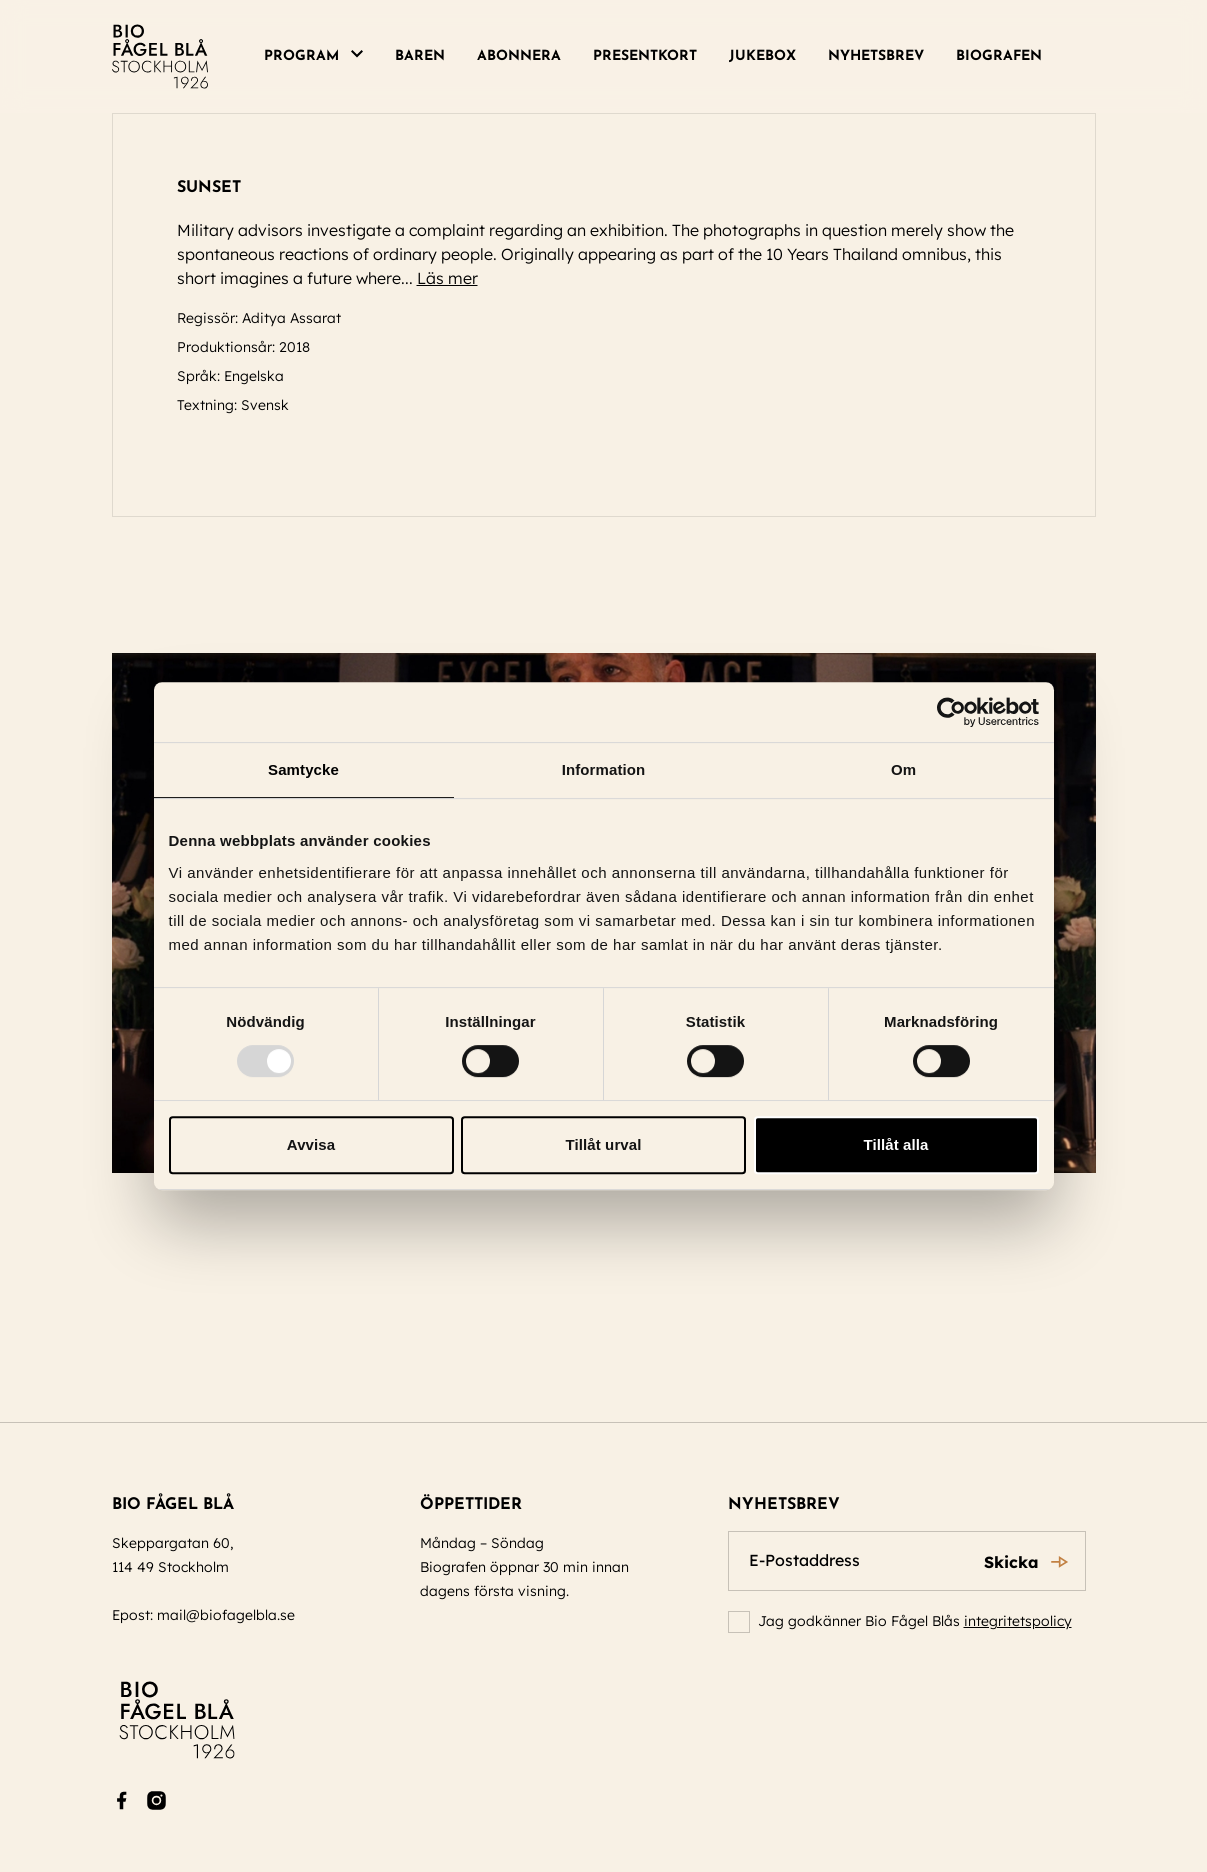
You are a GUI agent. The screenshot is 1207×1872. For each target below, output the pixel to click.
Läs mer (456, 278)
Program (301, 56)
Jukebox (762, 56)
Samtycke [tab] (303, 769)
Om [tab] (903, 769)
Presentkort (645, 56)
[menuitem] (321, 57)
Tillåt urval (604, 1144)
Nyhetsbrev (876, 56)
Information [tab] (604, 769)
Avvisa (311, 1144)
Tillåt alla (895, 1144)
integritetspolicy (1018, 1621)
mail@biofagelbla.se (226, 1615)
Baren (420, 56)
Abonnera (519, 56)
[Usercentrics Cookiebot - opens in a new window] (951, 712)
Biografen (999, 56)
